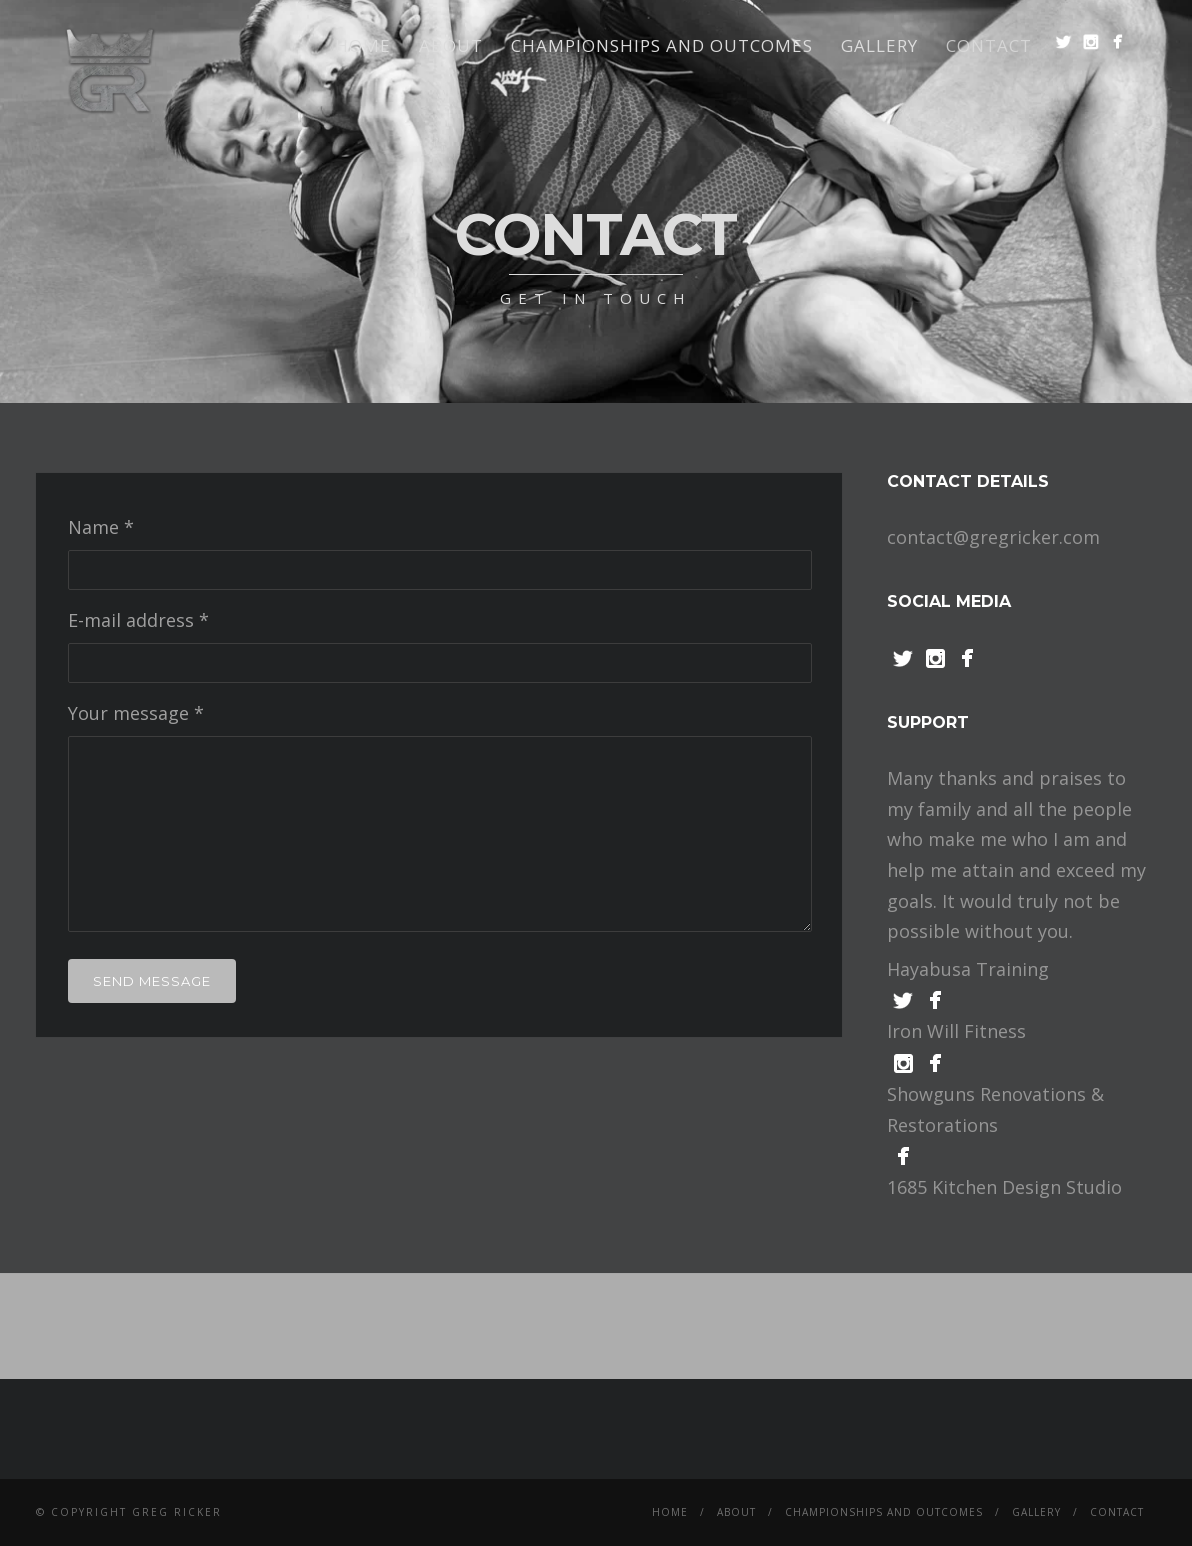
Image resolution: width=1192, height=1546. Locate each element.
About (451, 45)
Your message (136, 713)
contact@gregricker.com (993, 537)
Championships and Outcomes (662, 45)
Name (101, 527)
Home (363, 45)
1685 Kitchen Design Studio (1004, 1187)
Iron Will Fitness (956, 1031)
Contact (989, 45)
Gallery (879, 45)
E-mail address (138, 620)
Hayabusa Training (968, 969)
